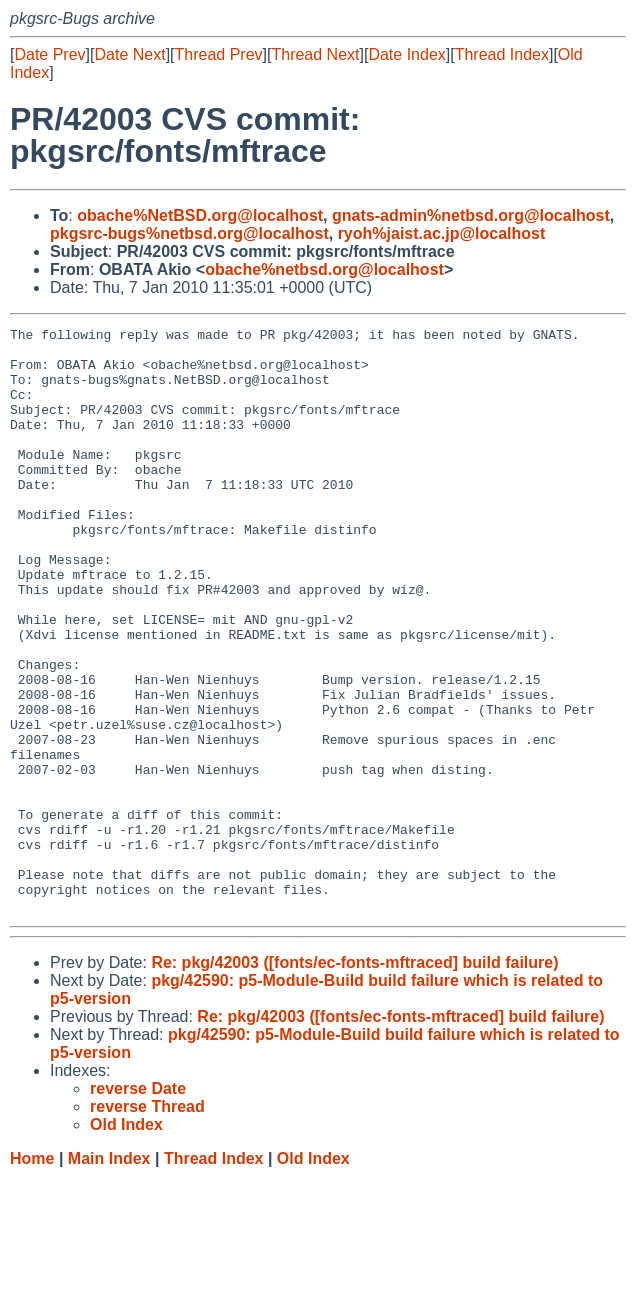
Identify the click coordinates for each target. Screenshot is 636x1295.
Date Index (406, 54)
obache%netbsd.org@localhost (324, 269)
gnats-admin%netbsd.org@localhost (471, 215)
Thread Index (502, 54)
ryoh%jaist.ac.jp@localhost (442, 233)
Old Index (313, 1275)
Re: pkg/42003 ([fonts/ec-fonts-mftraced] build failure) (354, 1079)
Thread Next (315, 54)
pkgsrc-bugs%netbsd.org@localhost (189, 233)
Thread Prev (219, 54)
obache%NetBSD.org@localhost (200, 215)
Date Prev (49, 54)
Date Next (129, 54)
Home (32, 1275)
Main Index (109, 1275)
